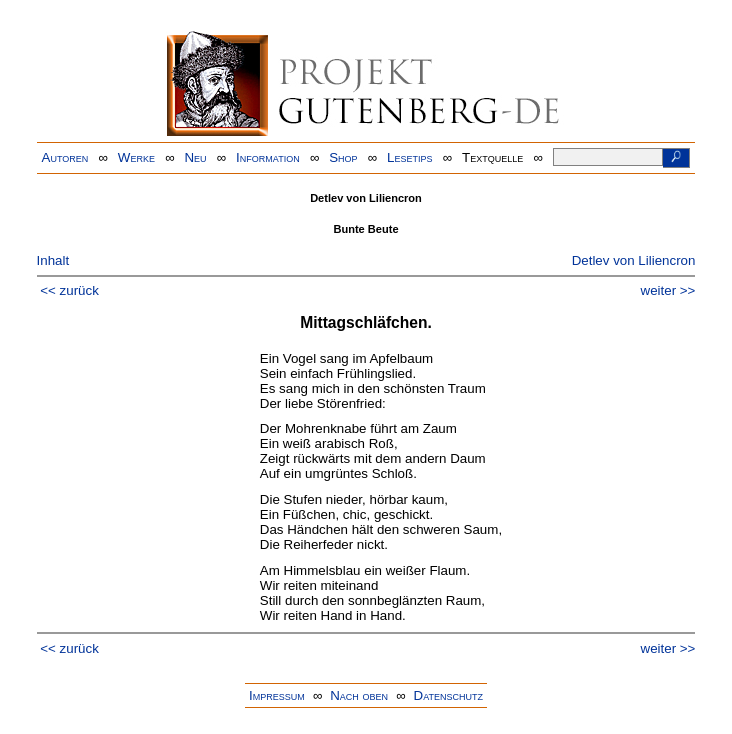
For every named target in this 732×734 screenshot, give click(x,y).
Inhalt (53, 260)
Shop (343, 157)
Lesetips (409, 157)
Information (268, 157)
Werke (136, 157)
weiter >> (668, 290)
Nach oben (359, 695)
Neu (195, 157)
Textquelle (492, 157)
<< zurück (69, 290)
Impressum (277, 695)
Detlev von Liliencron (634, 260)
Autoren (65, 157)
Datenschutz (448, 695)
